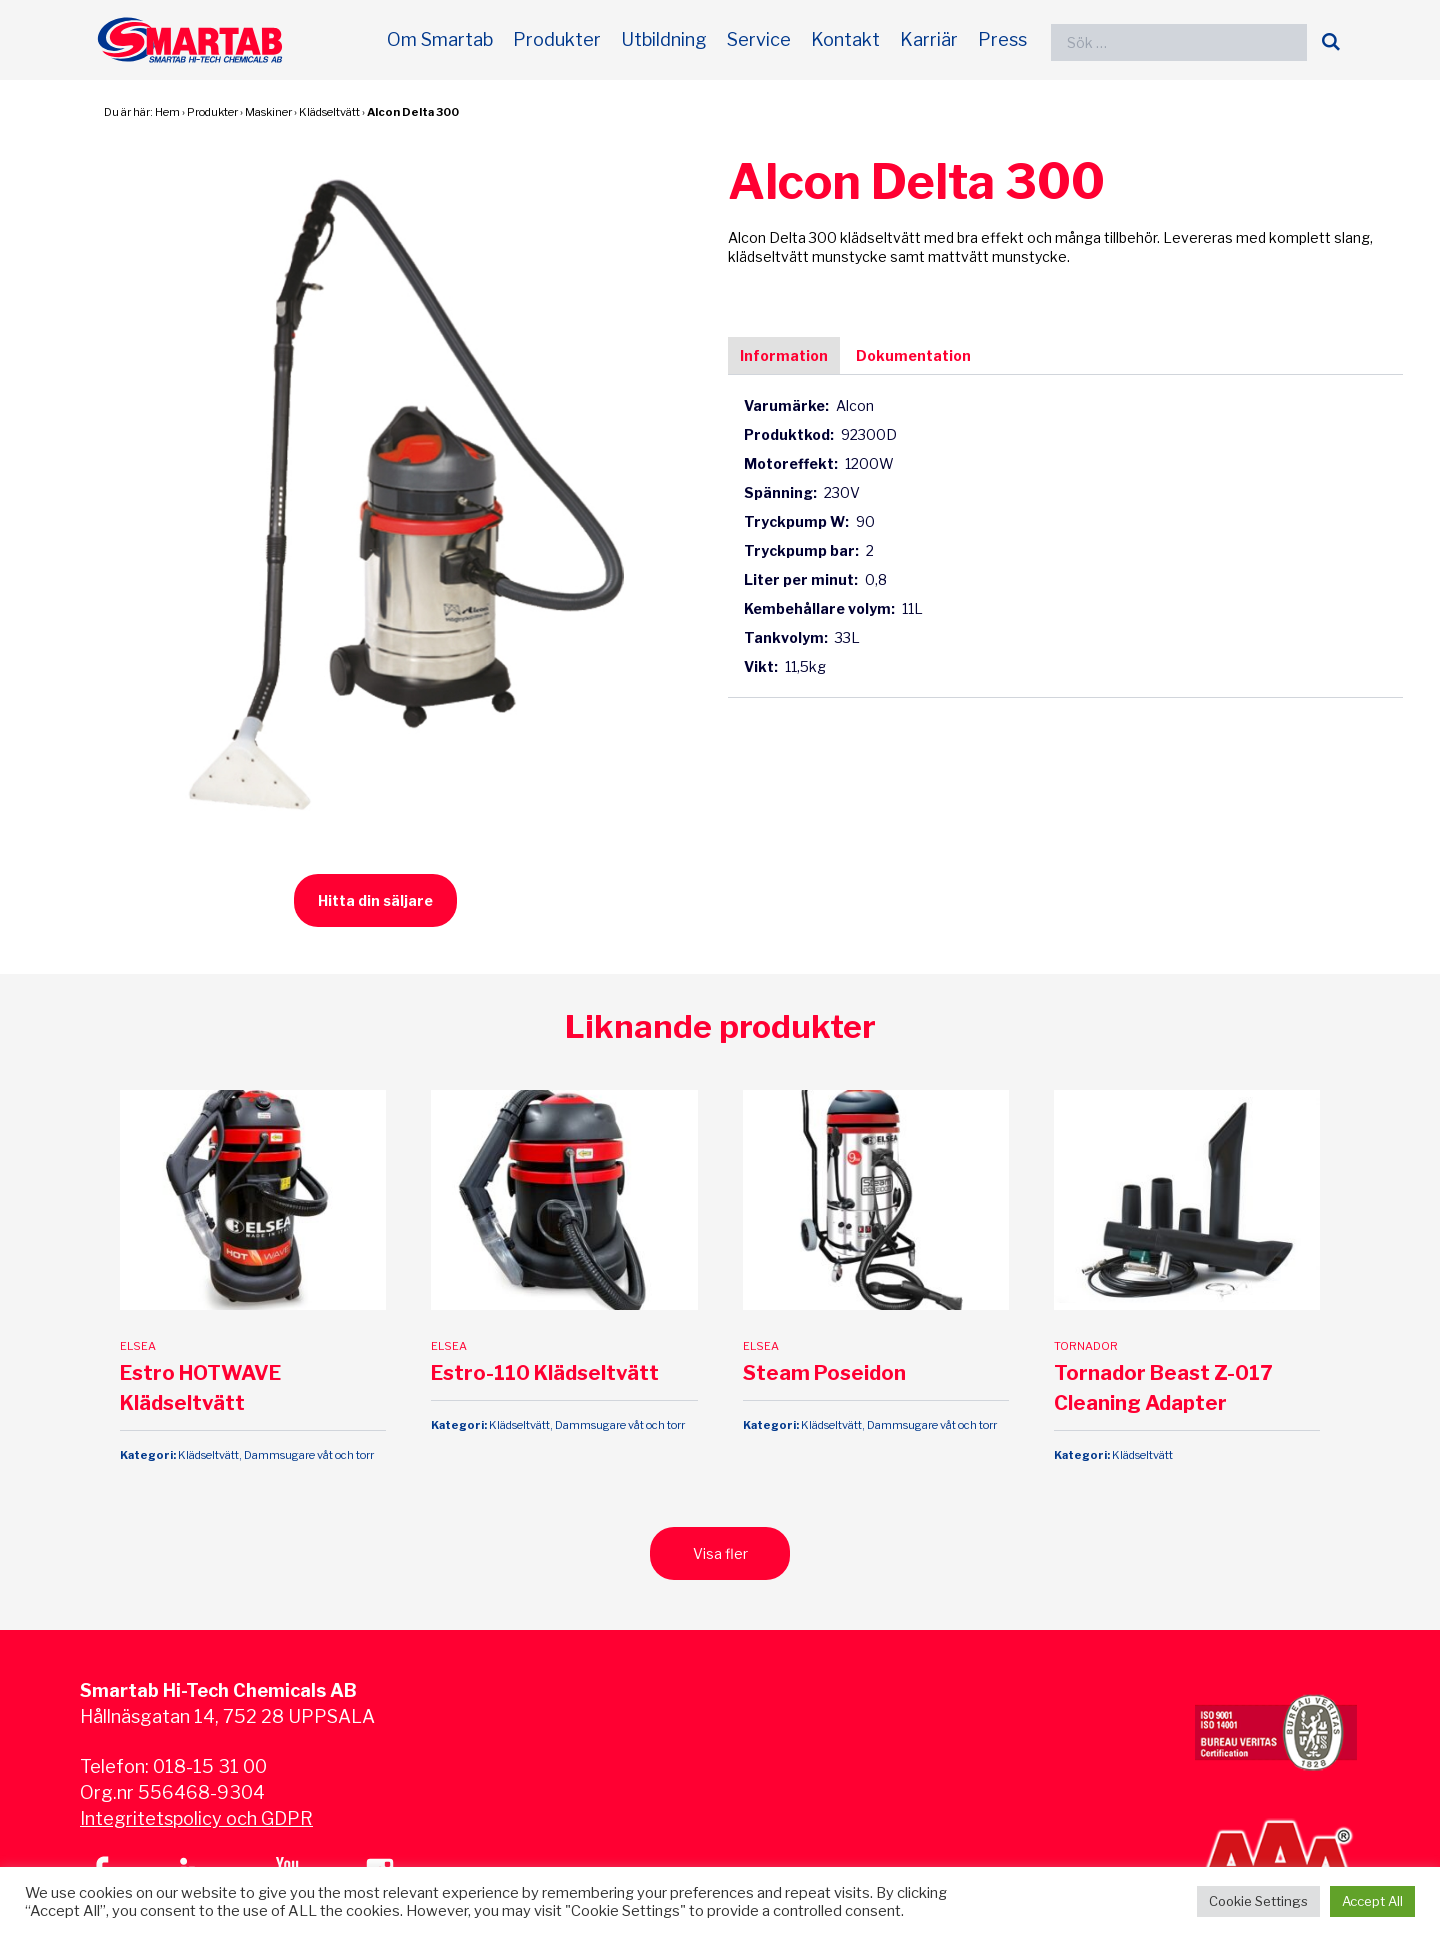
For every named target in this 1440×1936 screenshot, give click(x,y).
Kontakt (845, 39)
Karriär (929, 39)
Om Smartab (440, 39)
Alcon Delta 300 (413, 112)
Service (759, 39)
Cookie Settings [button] (1258, 1901)
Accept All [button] (1372, 1901)
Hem (167, 112)
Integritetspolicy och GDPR (196, 1818)
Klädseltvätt (329, 112)
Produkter (557, 39)
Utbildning (664, 39)
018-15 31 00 (210, 1766)
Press (1002, 39)
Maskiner (268, 112)
